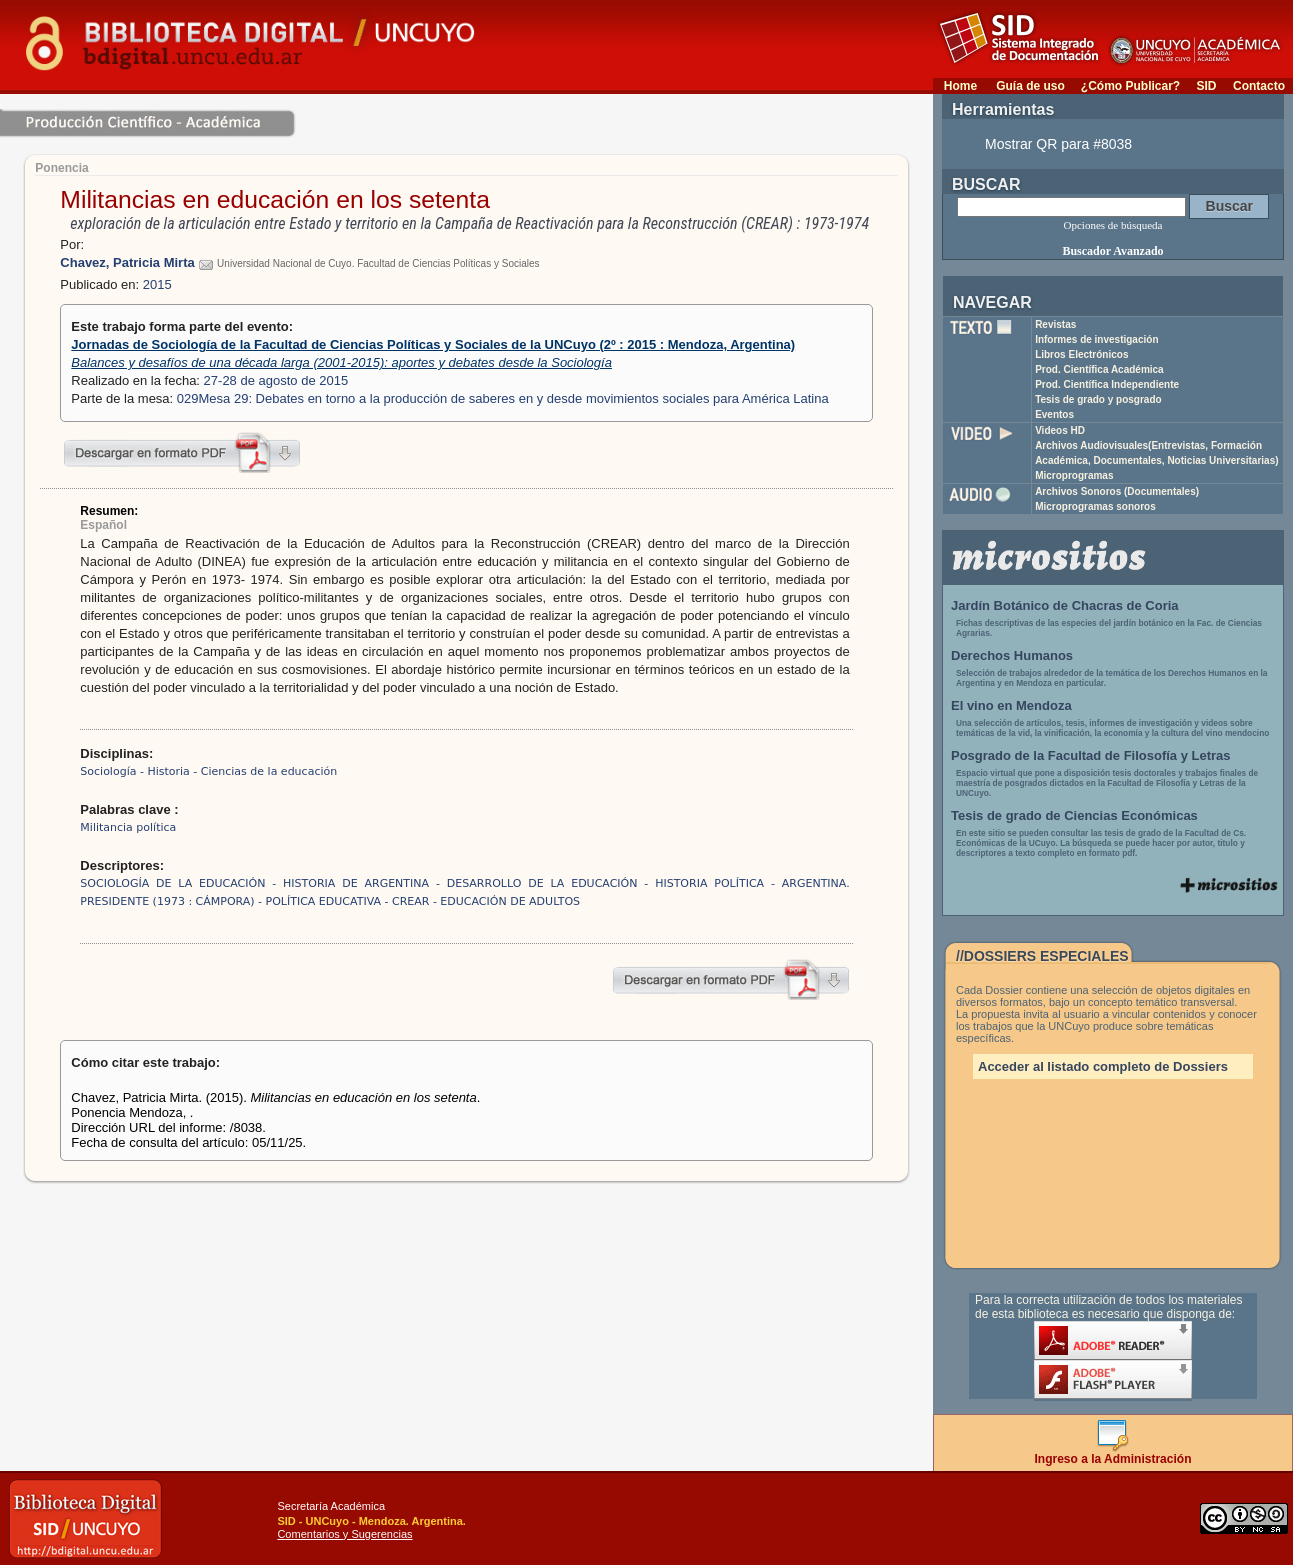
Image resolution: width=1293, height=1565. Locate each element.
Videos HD (1060, 430)
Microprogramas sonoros (1095, 506)
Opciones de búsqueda (1113, 225)
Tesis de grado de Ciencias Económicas (1074, 815)
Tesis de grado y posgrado (1098, 399)
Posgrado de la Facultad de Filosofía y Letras (1091, 755)
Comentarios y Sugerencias (344, 1534)
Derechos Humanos (1012, 655)
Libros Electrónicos (1081, 354)
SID (1206, 86)
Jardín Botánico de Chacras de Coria (1065, 605)
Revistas (1055, 324)
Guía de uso (1030, 86)
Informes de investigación (1096, 339)
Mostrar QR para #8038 (1058, 144)
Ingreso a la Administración (1113, 1453)
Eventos (1054, 414)
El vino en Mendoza (1011, 705)
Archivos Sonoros (1117, 491)
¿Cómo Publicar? (1130, 86)
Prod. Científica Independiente (1107, 384)
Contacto (1259, 86)
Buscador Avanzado (1112, 251)
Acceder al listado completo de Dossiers (1103, 1066)
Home (960, 86)
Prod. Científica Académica (1099, 369)
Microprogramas (1074, 475)
